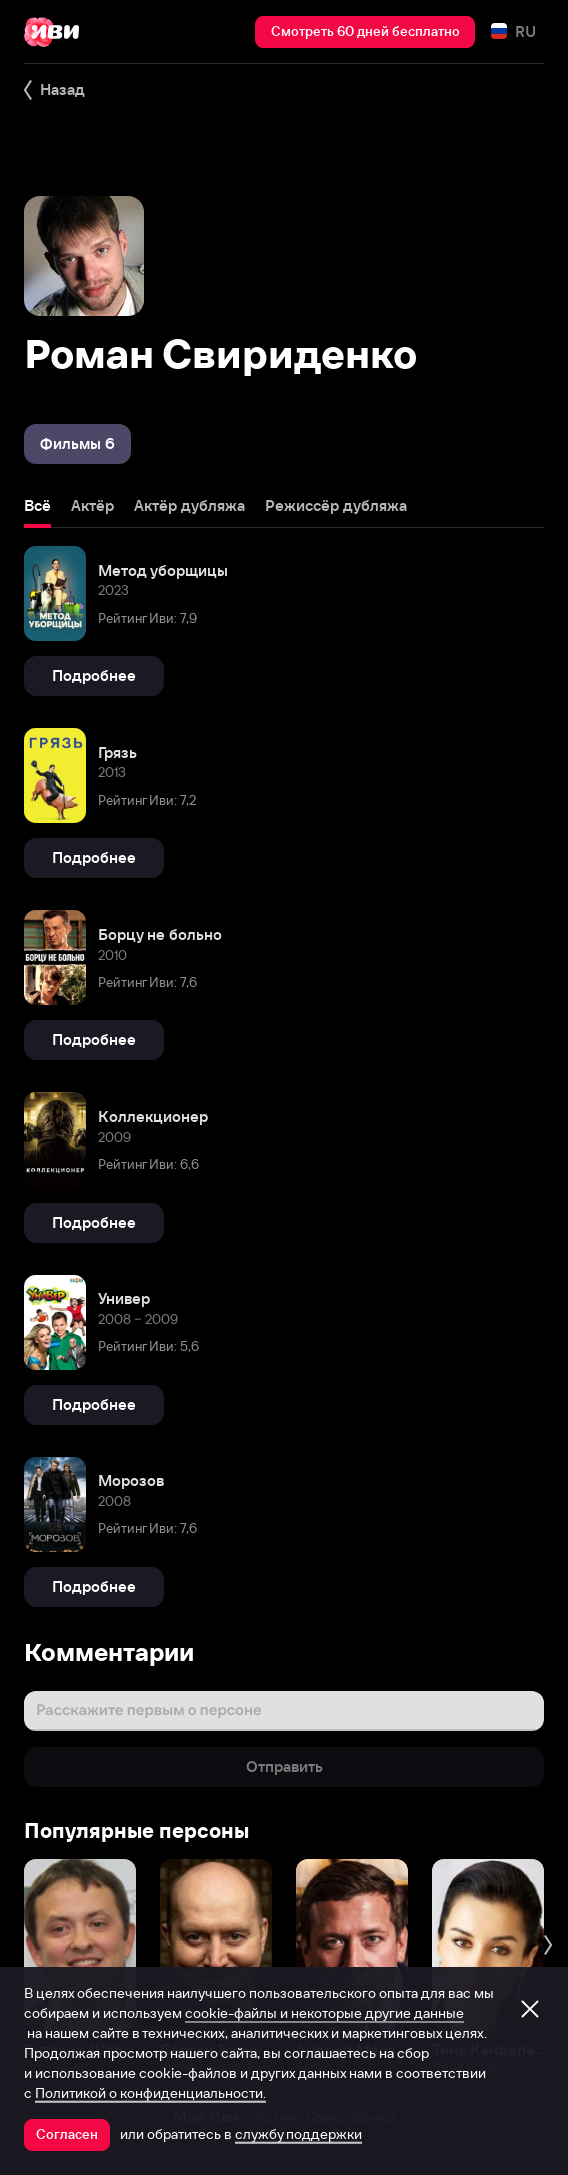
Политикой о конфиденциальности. (150, 2093)
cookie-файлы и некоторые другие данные (324, 2013)
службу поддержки (298, 2134)
